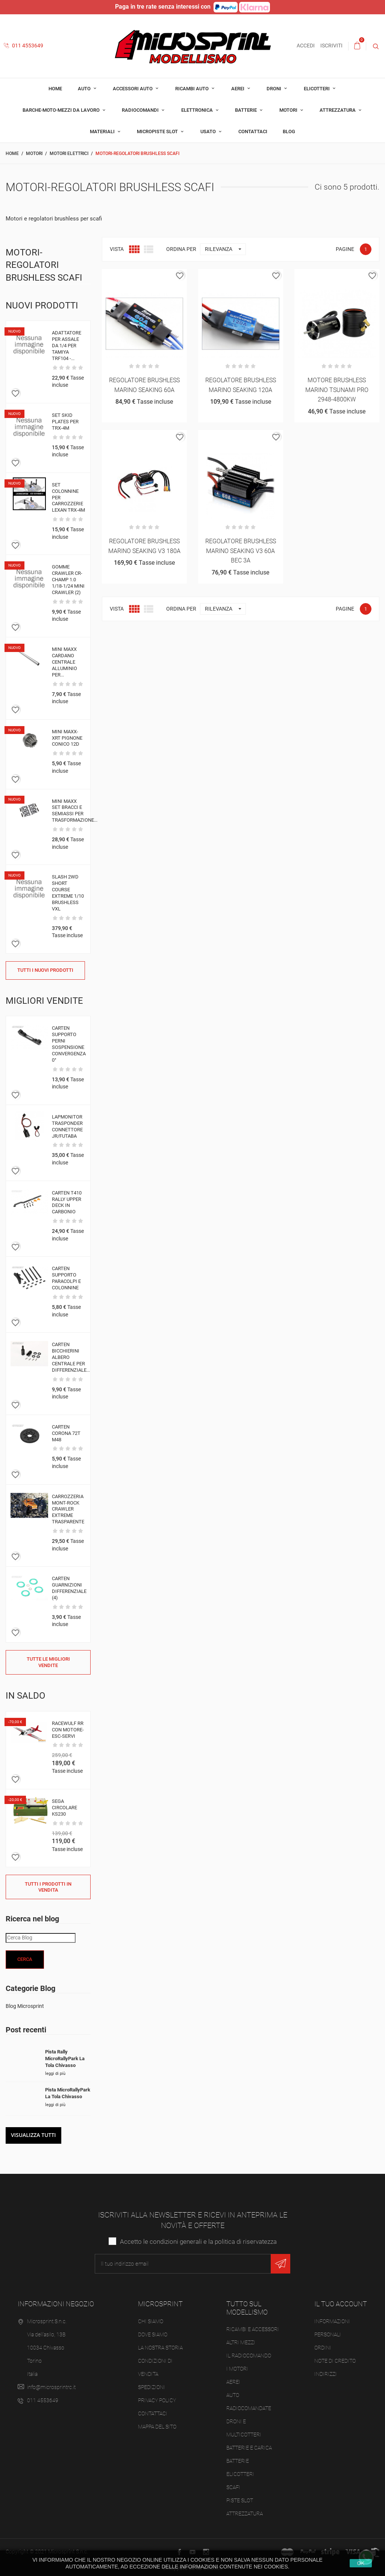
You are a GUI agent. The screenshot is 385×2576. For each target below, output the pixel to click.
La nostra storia (160, 2348)
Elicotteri (317, 88)
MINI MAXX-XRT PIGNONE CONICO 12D (67, 738)
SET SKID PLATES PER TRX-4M (65, 421)
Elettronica (197, 110)
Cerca (24, 1959)
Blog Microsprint (25, 2006)
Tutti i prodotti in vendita (48, 1887)
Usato (208, 131)
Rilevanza (225, 249)
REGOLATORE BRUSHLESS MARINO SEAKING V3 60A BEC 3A (240, 551)
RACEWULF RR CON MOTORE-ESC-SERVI (68, 1729)
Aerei (238, 88)
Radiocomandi (141, 110)
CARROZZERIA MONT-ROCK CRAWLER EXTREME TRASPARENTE (68, 1509)
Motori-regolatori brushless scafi (44, 265)
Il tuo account (340, 2304)
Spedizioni (151, 2387)
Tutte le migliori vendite (48, 1662)
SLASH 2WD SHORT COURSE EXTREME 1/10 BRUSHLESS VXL (68, 892)
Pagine (345, 249)
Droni (274, 88)
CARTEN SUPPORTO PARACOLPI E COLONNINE (66, 1278)
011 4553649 (23, 46)
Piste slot (239, 2500)
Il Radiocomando (248, 2356)
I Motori (237, 2369)
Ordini (322, 2348)
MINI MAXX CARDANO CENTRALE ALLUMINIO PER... (64, 662)
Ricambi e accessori (252, 2329)
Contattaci (252, 131)
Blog (289, 131)
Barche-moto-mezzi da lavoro (62, 110)
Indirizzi (325, 2374)
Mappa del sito (157, 2427)
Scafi (233, 2487)
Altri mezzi (240, 2342)
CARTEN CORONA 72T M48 (66, 1433)
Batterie (246, 110)
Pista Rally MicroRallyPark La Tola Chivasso (65, 2058)
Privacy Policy (157, 2400)
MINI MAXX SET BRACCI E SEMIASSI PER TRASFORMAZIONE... (74, 810)
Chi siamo (150, 2321)
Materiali (103, 131)
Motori (289, 110)
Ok (360, 2563)
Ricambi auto (192, 88)
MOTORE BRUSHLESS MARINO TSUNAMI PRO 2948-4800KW (336, 390)
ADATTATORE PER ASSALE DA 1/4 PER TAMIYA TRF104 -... (66, 345)
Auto (85, 88)
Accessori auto (133, 88)
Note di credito (335, 2361)
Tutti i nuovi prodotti (45, 970)
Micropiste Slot (158, 131)
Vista (117, 249)
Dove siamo (152, 2334)
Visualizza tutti (33, 2134)
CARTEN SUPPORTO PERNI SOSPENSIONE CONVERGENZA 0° (69, 1043)
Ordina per (181, 249)
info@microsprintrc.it (51, 2387)
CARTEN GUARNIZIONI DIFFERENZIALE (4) (69, 1588)
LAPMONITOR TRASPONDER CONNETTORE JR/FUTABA (67, 1126)
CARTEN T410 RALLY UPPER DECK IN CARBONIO (67, 1202)
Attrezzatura (338, 110)
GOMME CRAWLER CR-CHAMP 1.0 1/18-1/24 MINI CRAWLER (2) (68, 579)
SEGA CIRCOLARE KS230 (64, 1807)
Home (55, 88)
